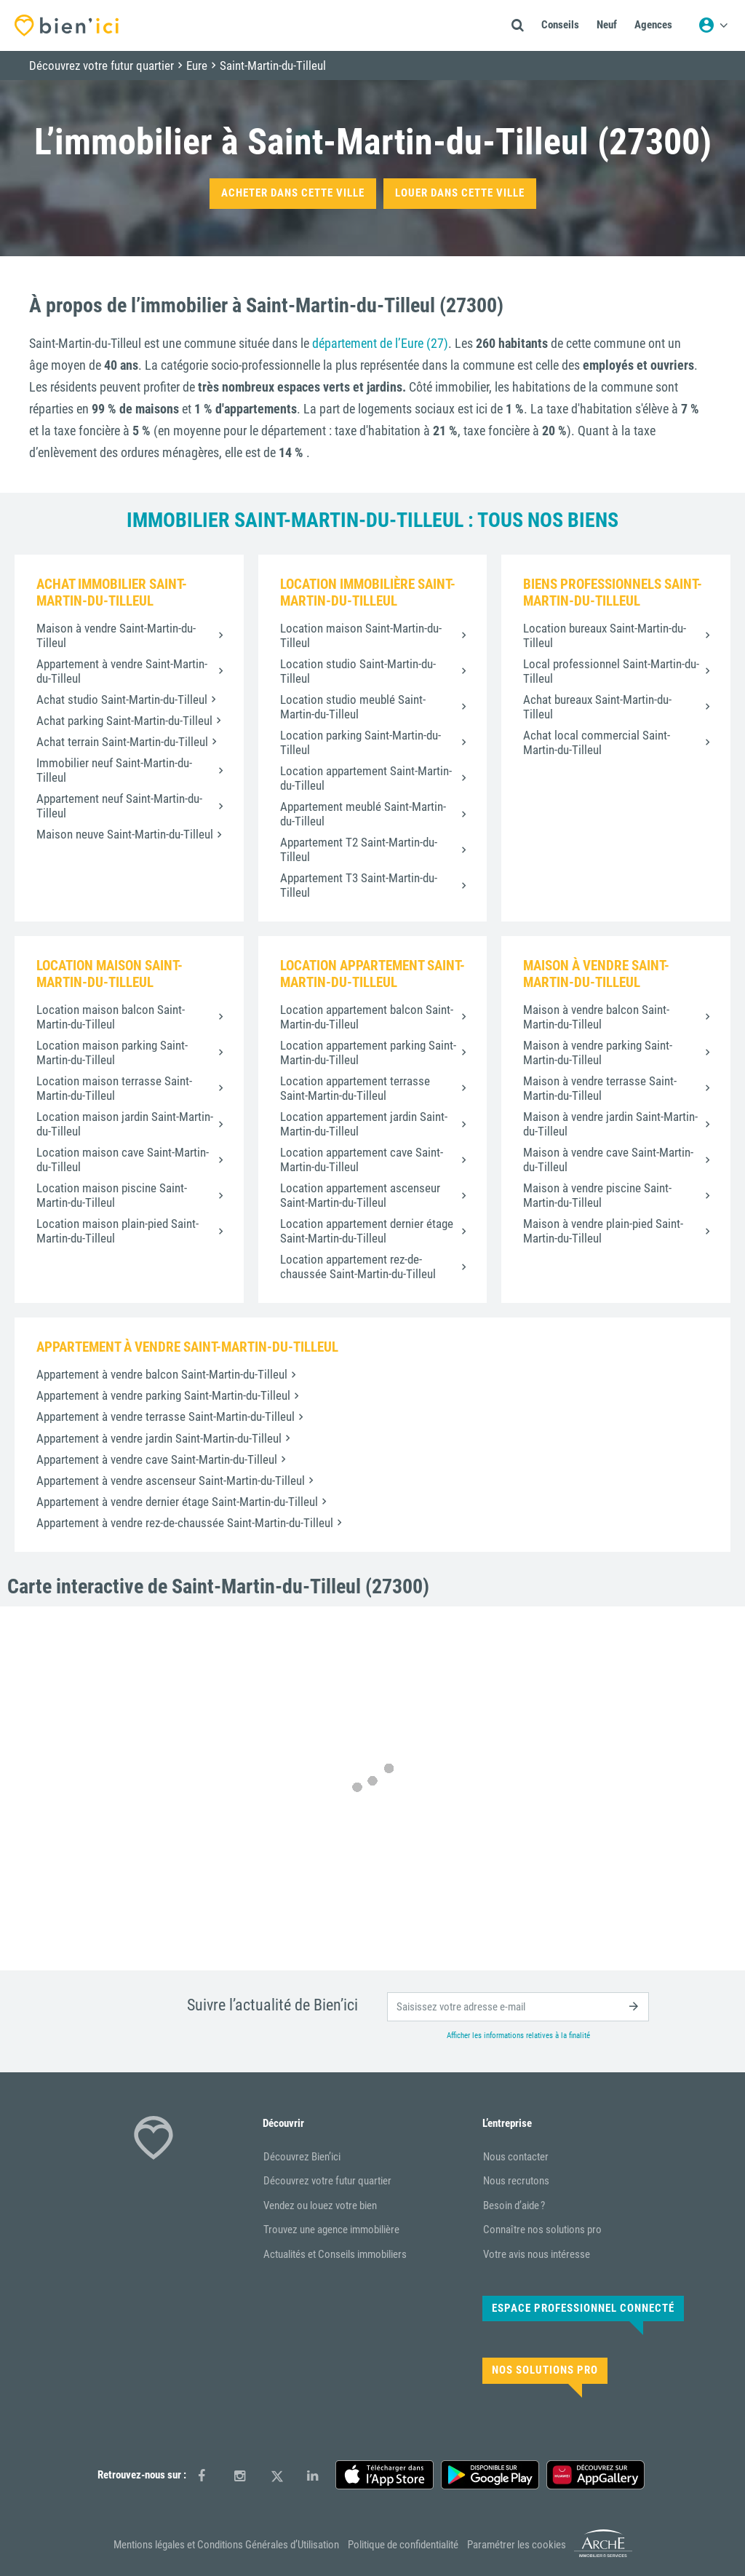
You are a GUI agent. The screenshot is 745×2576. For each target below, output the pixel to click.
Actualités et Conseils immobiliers (335, 2254)
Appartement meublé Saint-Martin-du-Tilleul (363, 813)
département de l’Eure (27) (380, 343)
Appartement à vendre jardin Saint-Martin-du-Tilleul (159, 1438)
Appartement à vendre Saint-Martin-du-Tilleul (121, 671)
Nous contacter (516, 2156)
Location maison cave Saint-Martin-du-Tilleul (122, 1159)
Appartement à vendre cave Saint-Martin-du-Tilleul (156, 1459)
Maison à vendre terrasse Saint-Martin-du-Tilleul (600, 1088)
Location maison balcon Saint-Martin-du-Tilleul (110, 1016)
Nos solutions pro (545, 2370)
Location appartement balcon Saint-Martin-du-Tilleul (366, 1016)
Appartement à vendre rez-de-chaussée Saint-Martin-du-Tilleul (184, 1522)
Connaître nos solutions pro (542, 2229)
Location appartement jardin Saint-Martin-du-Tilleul (363, 1123)
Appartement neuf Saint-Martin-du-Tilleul (119, 805)
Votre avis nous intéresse (536, 2254)
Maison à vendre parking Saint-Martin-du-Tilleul (597, 1052)
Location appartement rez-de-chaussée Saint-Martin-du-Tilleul (358, 1266)
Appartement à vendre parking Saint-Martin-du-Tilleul (163, 1395)
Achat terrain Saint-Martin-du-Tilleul (122, 741)
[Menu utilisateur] (713, 25)
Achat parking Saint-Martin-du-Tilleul (124, 720)
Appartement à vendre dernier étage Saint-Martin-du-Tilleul (177, 1501)
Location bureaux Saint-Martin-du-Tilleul (604, 635)
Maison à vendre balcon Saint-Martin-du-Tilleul (596, 1016)
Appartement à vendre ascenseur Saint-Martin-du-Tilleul (170, 1480)
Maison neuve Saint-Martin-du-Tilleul (124, 834)
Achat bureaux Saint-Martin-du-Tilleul (597, 706)
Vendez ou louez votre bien (320, 2205)
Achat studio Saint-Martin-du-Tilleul (121, 699)
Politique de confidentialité (403, 2544)
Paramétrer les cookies (516, 2544)
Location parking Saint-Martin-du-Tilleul (360, 742)
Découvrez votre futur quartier (327, 2180)
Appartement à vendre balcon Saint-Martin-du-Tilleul (161, 1374)
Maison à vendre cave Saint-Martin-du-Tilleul (608, 1159)
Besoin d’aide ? (514, 2205)
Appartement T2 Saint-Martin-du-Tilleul (358, 849)
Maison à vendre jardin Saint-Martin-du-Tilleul (610, 1123)
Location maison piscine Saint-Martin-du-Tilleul (111, 1195)
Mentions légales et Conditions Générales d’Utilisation (226, 2544)
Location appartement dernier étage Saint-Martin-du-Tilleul (366, 1230)
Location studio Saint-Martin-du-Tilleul (358, 671)
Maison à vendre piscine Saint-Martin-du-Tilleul (597, 1195)
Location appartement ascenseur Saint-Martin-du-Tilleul (360, 1195)
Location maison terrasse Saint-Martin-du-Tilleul (114, 1088)
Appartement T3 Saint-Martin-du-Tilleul (358, 885)
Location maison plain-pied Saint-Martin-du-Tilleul (117, 1230)
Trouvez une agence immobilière (331, 2229)
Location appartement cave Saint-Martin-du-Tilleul (361, 1159)
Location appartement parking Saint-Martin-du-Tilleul (368, 1052)
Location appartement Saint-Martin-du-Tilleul (366, 778)
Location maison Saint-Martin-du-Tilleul (361, 635)
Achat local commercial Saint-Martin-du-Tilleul (596, 742)
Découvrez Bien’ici (301, 2156)
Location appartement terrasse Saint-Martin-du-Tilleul (355, 1088)
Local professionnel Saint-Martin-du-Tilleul (611, 671)
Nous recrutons (516, 2180)
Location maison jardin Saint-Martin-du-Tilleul (124, 1123)
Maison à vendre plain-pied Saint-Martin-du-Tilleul (603, 1230)
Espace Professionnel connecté (583, 2308)
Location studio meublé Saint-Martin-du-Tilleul (353, 706)
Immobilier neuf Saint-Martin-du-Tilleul (114, 770)
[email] (518, 2006)
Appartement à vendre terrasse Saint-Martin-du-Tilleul (165, 1416)
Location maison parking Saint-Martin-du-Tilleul (112, 1052)
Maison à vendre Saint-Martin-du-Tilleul (116, 635)
